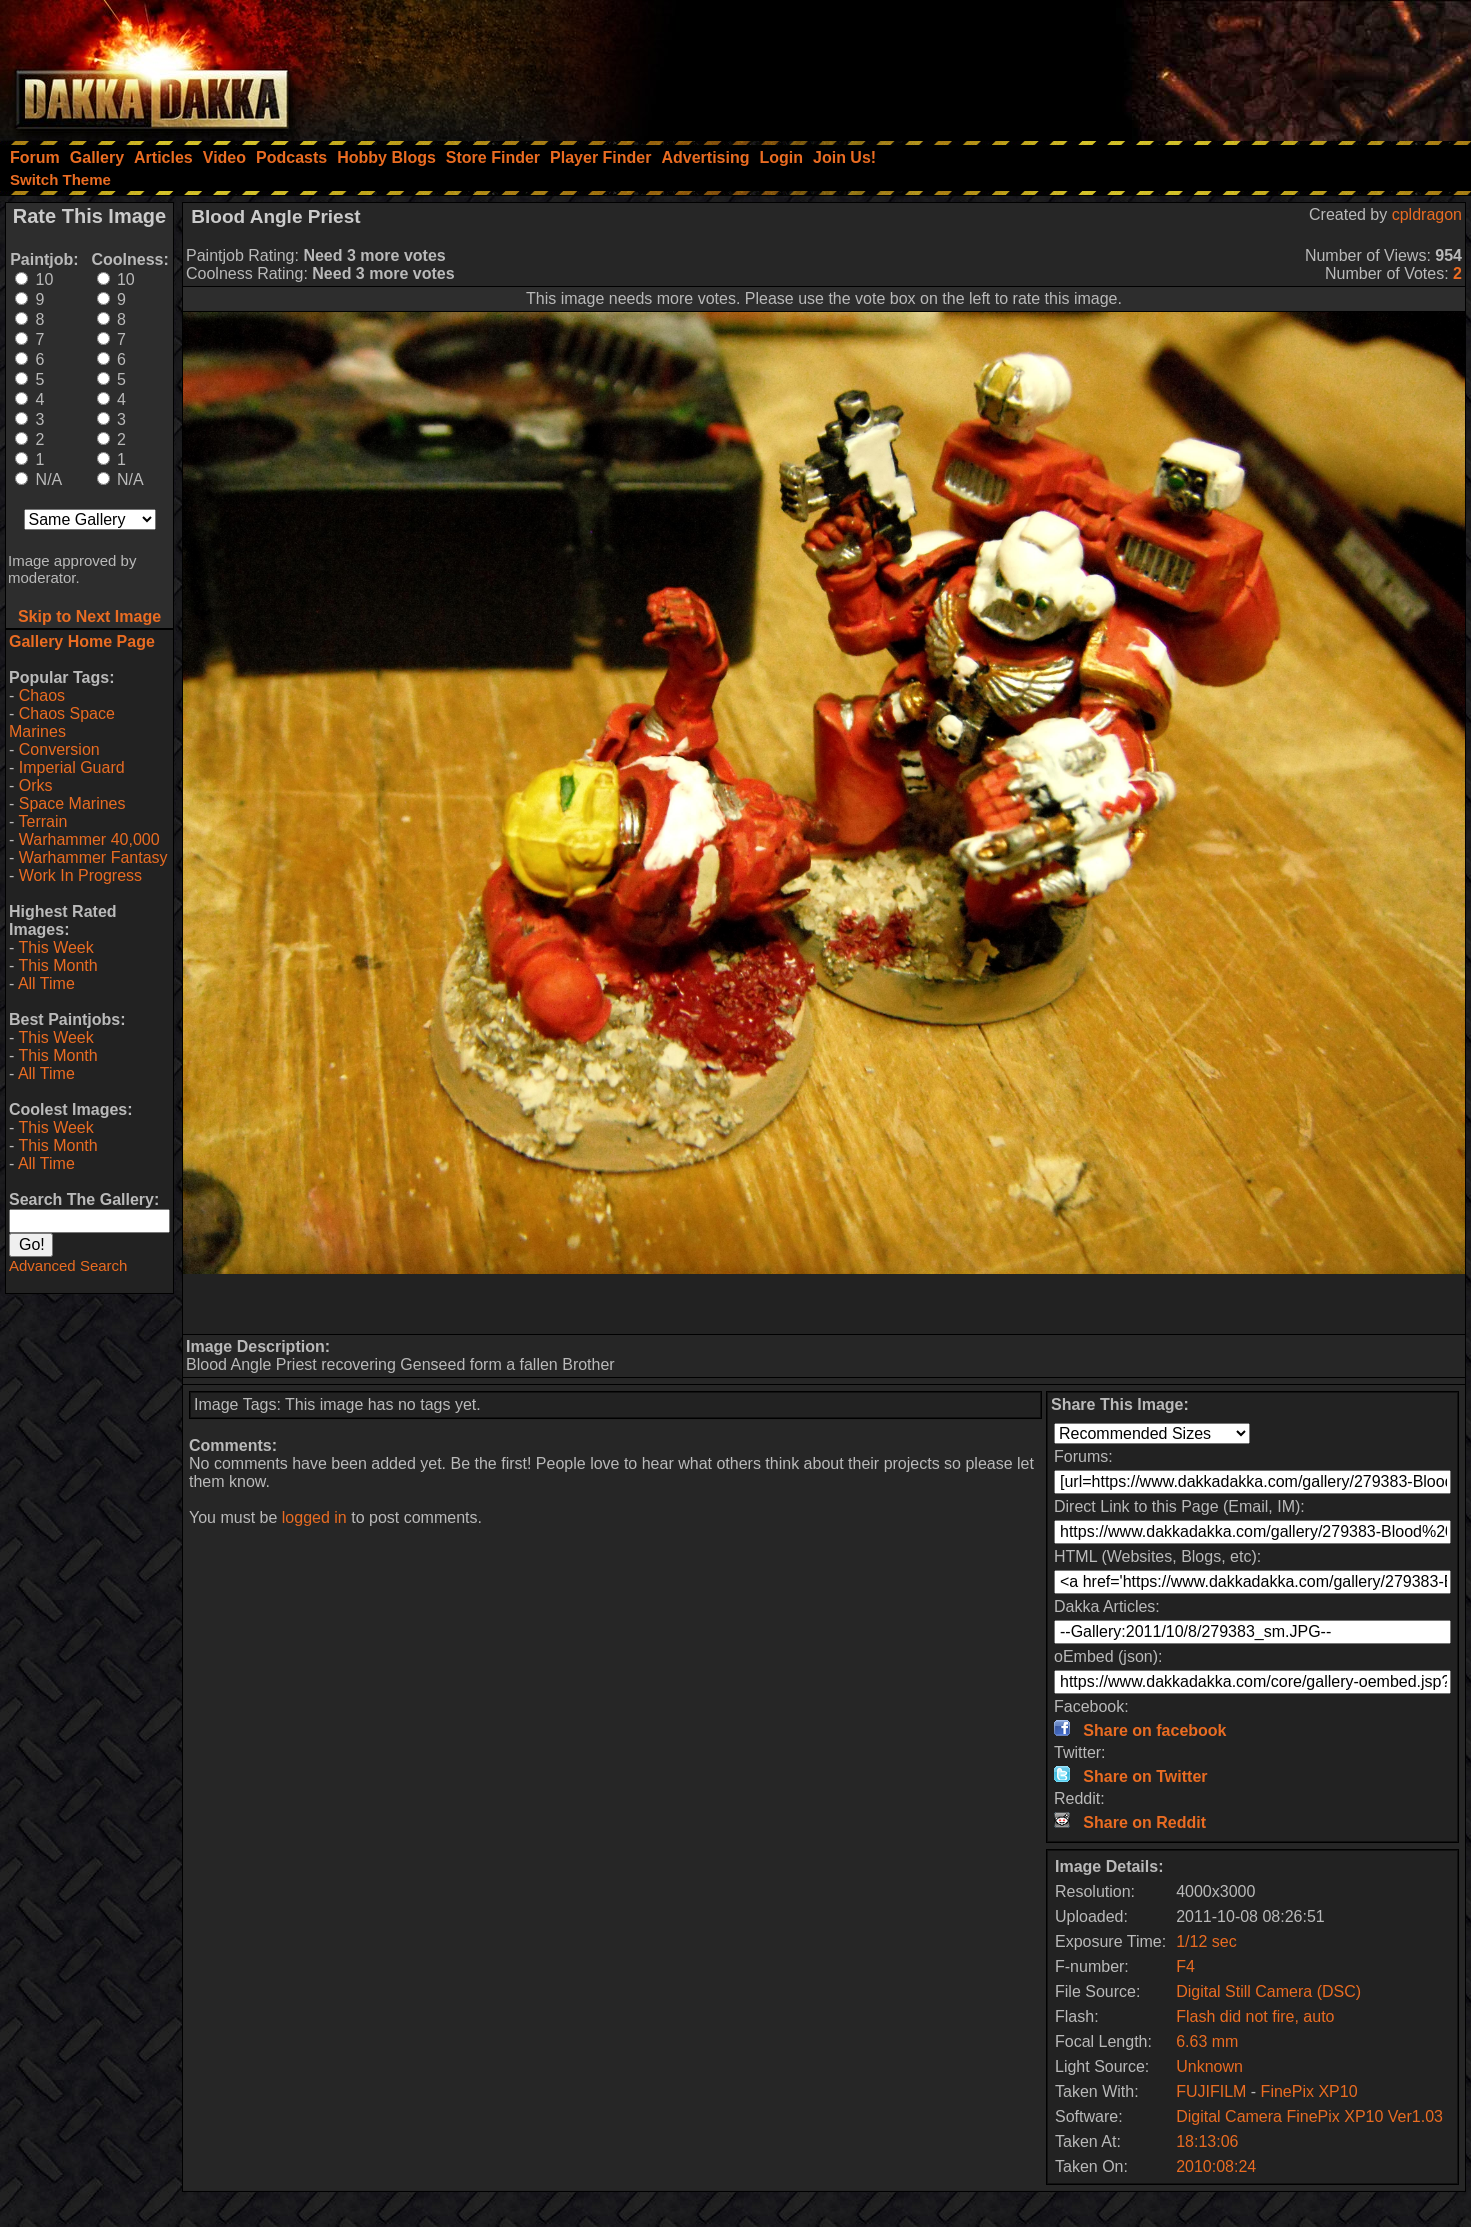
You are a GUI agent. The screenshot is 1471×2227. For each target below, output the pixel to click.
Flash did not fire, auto (1255, 2016)
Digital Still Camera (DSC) (1268, 1991)
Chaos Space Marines (62, 722)
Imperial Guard (72, 767)
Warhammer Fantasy (93, 857)
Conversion (59, 749)
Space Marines (72, 803)
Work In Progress (80, 875)
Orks (36, 785)
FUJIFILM (1211, 2091)
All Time (46, 983)
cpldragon (1427, 214)
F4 (1185, 1966)
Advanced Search (68, 1265)
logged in (314, 1517)
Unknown (1209, 2066)
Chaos (42, 695)
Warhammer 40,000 (89, 839)
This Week (55, 947)
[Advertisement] (1202, 65)
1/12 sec (1206, 1941)
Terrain (42, 821)
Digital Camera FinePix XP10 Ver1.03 (1309, 2116)
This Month (57, 965)
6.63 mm (1207, 2041)
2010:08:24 (1216, 2166)
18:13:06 (1207, 2141)
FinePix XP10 (1309, 2091)
